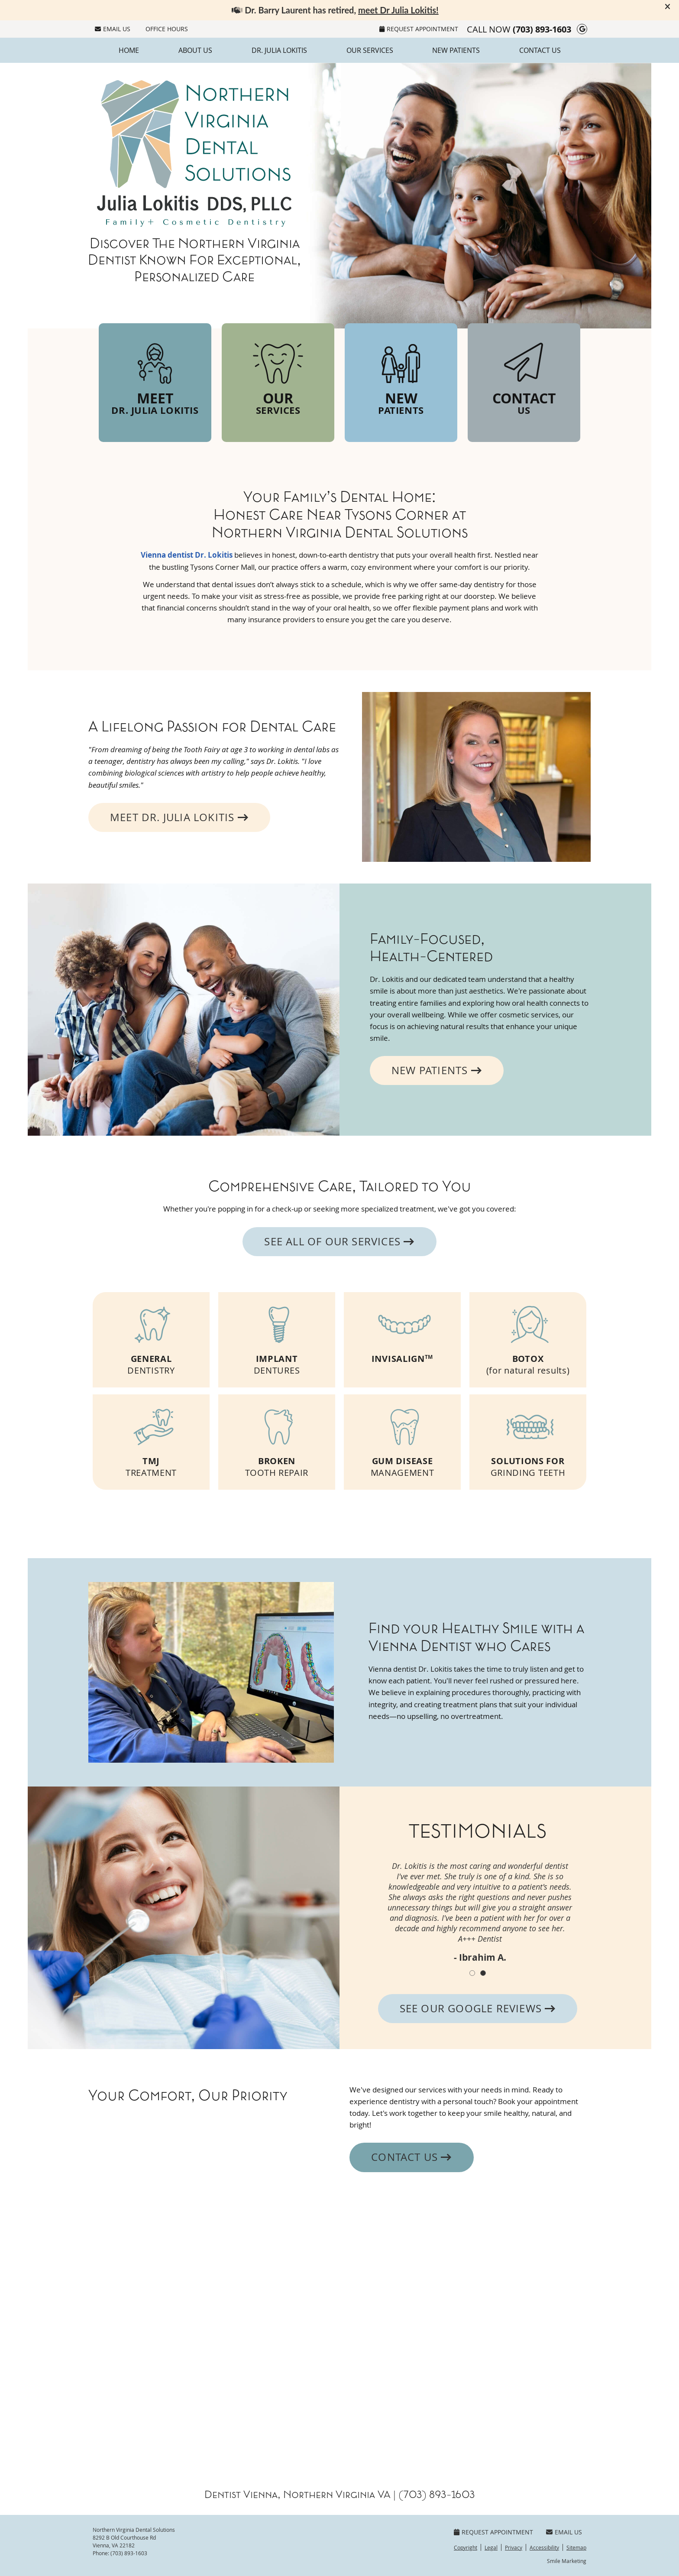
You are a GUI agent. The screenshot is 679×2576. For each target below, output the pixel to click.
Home (129, 50)
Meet (155, 376)
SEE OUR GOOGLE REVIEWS (478, 2008)
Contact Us (540, 50)
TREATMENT (151, 1439)
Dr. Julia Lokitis (279, 50)
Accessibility (544, 2547)
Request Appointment (418, 29)
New (401, 376)
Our (278, 376)
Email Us (112, 29)
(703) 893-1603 (542, 29)
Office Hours (167, 29)
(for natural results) (528, 1337)
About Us (195, 50)
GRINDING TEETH (528, 1439)
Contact (524, 376)
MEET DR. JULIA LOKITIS (179, 817)
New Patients (456, 50)
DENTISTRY (151, 1337)
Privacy (513, 2547)
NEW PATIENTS (436, 1070)
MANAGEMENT (402, 1439)
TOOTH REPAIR (277, 1439)
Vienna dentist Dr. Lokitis (187, 555)
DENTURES (277, 1337)
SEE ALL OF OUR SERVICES (339, 1241)
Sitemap (576, 2547)
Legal (491, 2547)
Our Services (369, 50)
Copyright (465, 2547)
